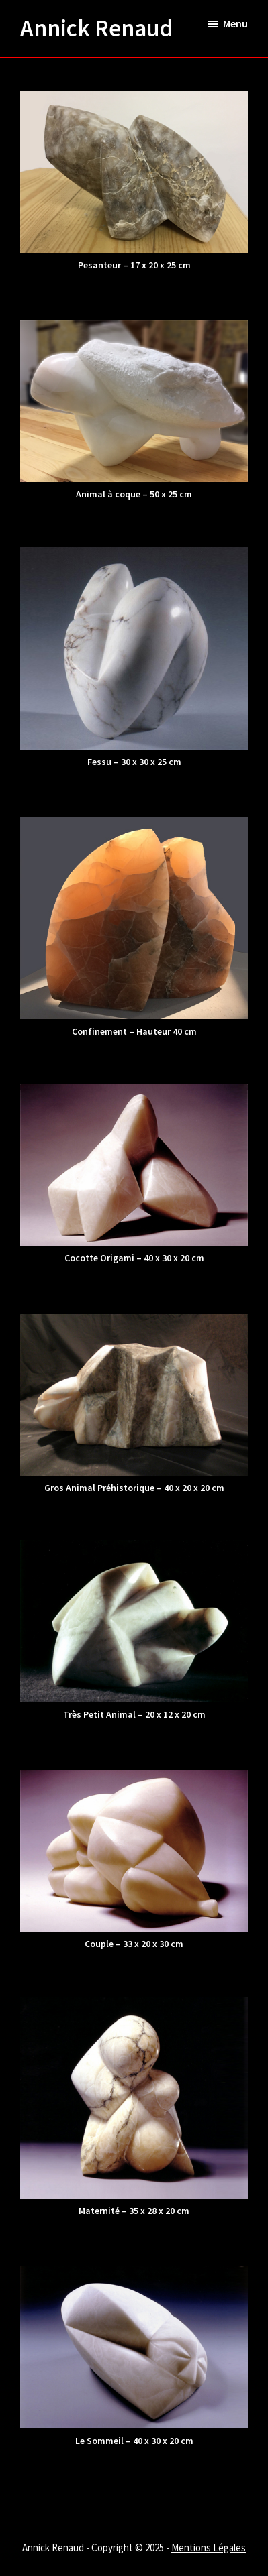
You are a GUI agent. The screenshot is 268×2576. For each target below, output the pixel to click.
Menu (235, 23)
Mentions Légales (208, 2547)
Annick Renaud (96, 28)
